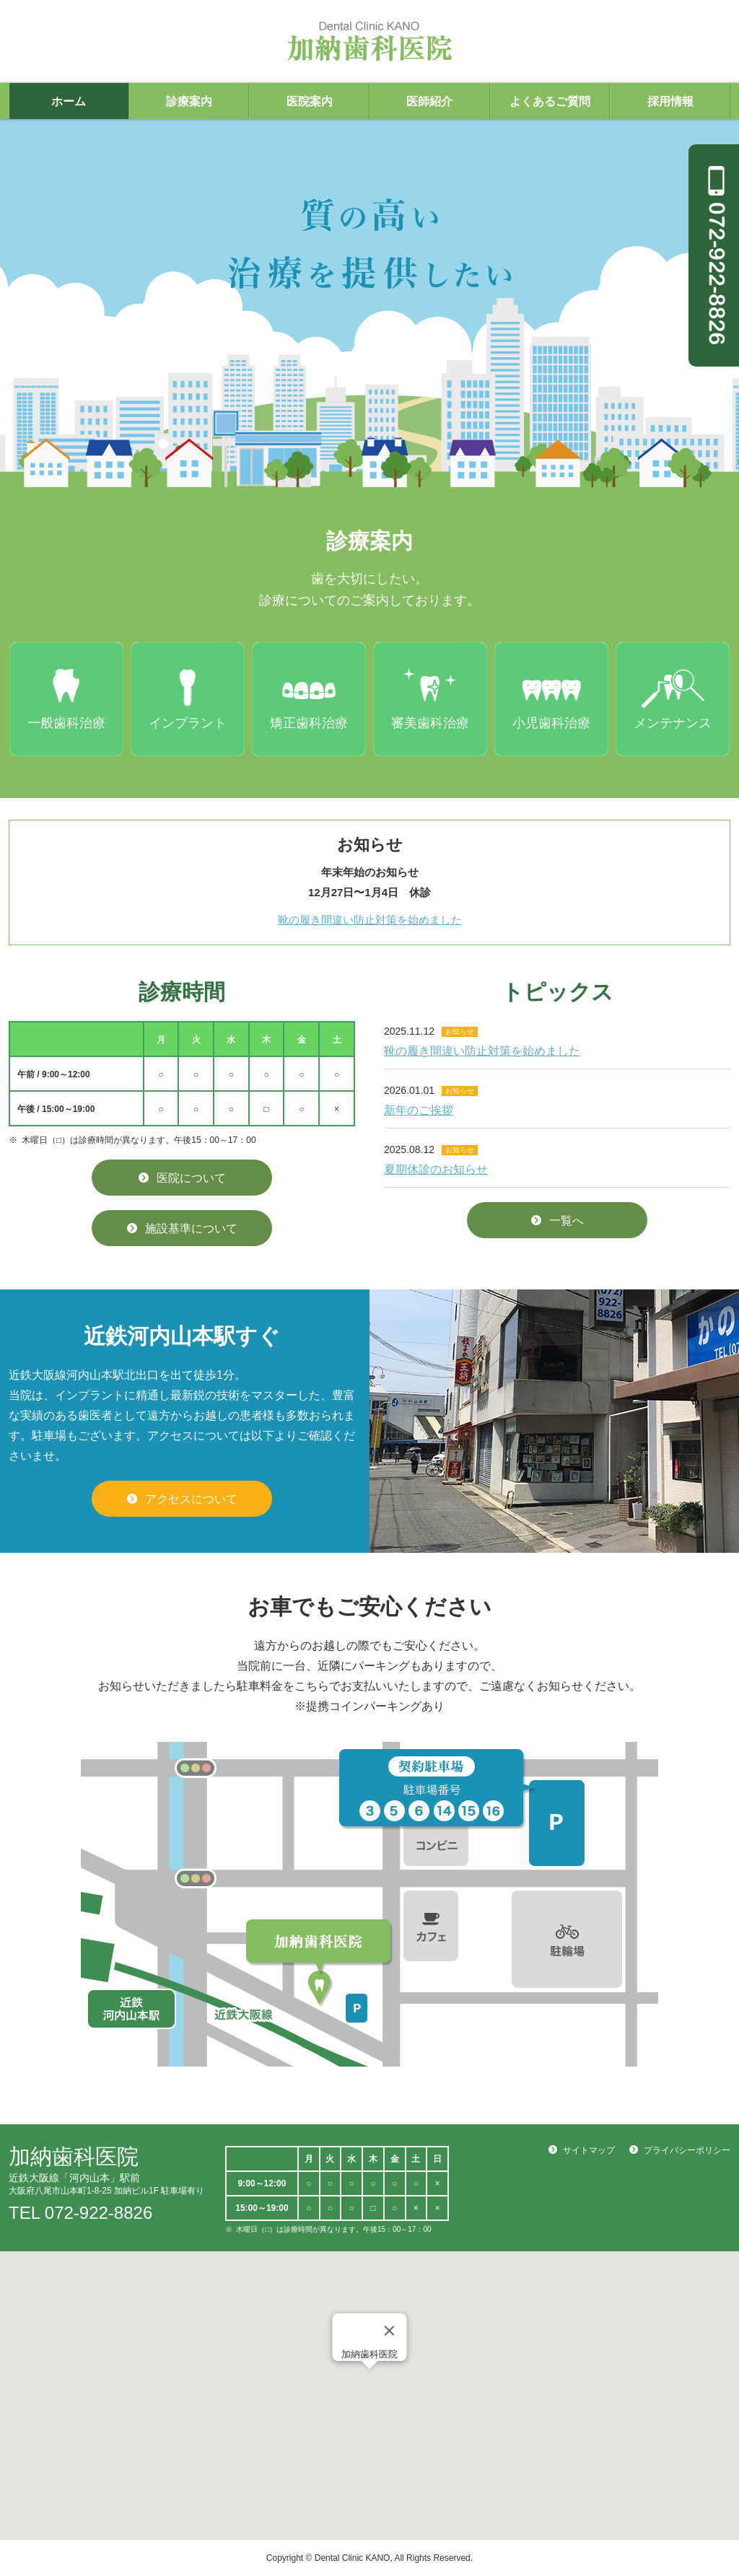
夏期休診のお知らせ (436, 1169)
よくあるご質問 (550, 101)
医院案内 (310, 101)
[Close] (389, 2330)
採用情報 (670, 101)
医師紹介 (429, 101)
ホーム (68, 101)
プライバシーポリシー (687, 2150)
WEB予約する (674, 2486)
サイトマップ (589, 2150)
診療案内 (189, 101)
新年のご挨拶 (418, 1110)
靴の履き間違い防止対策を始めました (370, 920)
